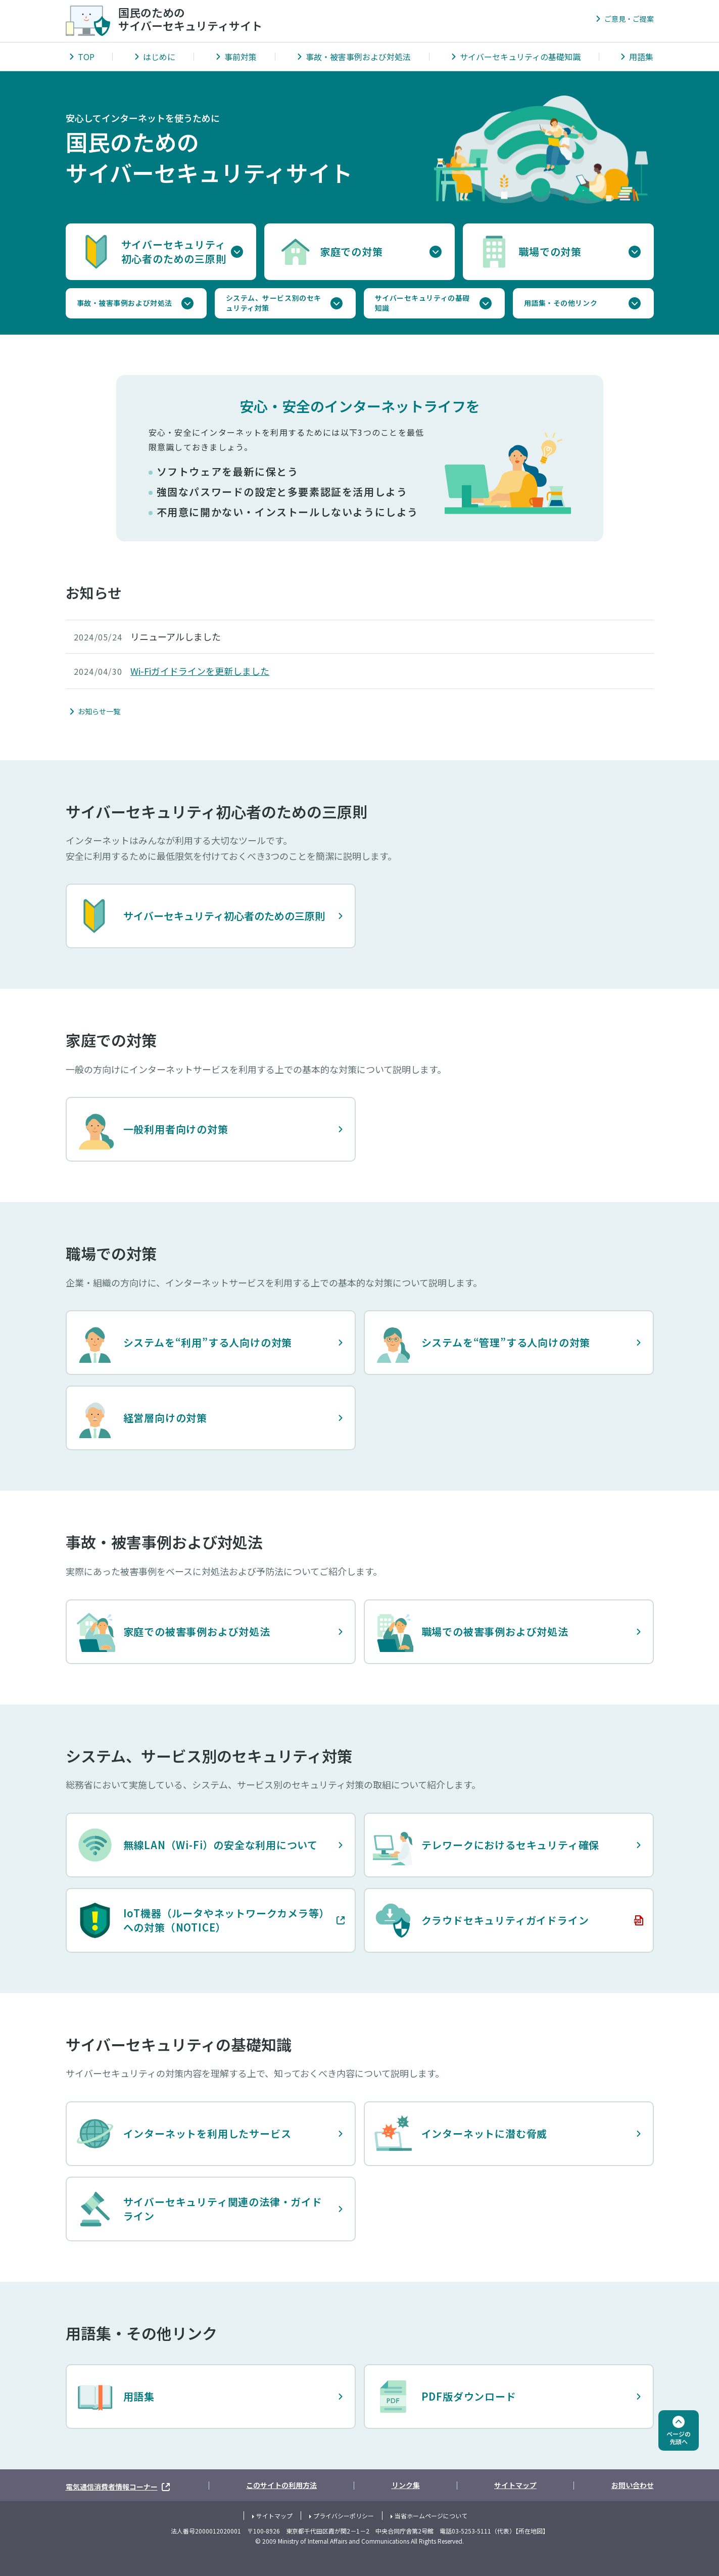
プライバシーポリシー (343, 2515)
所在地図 (530, 2530)
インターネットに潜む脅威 (460, 2133)
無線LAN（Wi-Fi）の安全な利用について (196, 1845)
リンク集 (406, 2485)
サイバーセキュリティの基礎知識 (520, 57)
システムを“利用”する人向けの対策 (184, 1342)
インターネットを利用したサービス (183, 2133)
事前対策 (240, 57)
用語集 (641, 57)
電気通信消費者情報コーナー (119, 2484)
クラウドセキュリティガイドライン (480, 1920)
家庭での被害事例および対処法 (172, 1632)
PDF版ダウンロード (444, 2396)
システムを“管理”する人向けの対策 (482, 1342)
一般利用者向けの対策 (151, 1129)
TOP (86, 57)
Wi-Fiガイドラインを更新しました (199, 670)
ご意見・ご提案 (629, 19)
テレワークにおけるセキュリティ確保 (486, 1845)
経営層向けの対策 (141, 1418)
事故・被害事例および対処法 (358, 57)
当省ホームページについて (431, 2515)
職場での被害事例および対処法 (470, 1632)
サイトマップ (515, 2485)
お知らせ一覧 (99, 711)
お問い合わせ (632, 2485)
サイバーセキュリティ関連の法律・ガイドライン (198, 2209)
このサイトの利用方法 (281, 2485)
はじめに (159, 57)
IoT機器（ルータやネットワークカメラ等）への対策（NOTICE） (199, 1920)
